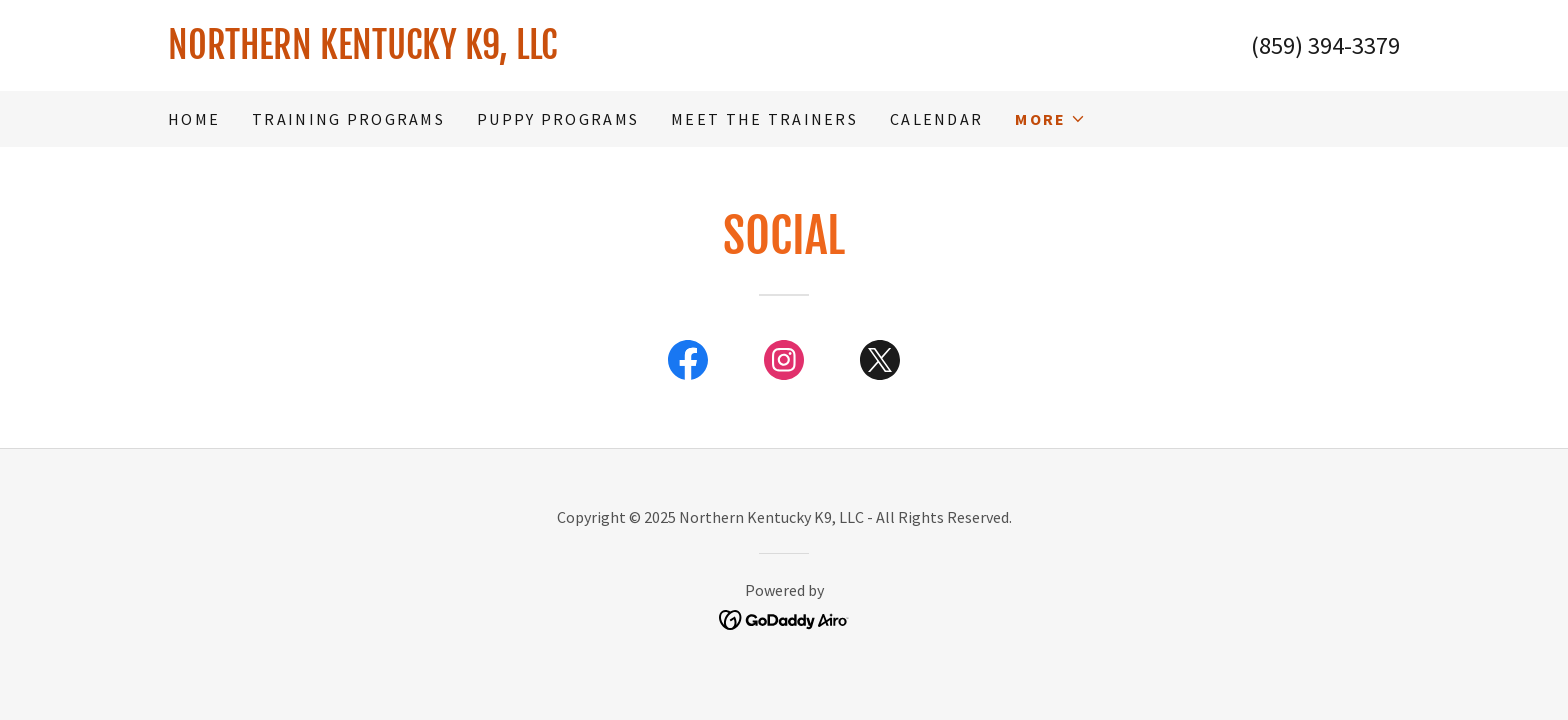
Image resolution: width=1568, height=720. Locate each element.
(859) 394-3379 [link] (1325, 45)
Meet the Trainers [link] (764, 119)
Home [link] (194, 119)
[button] (1050, 119)
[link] (476, 52)
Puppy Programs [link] (558, 119)
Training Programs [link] (348, 119)
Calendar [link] (936, 119)
